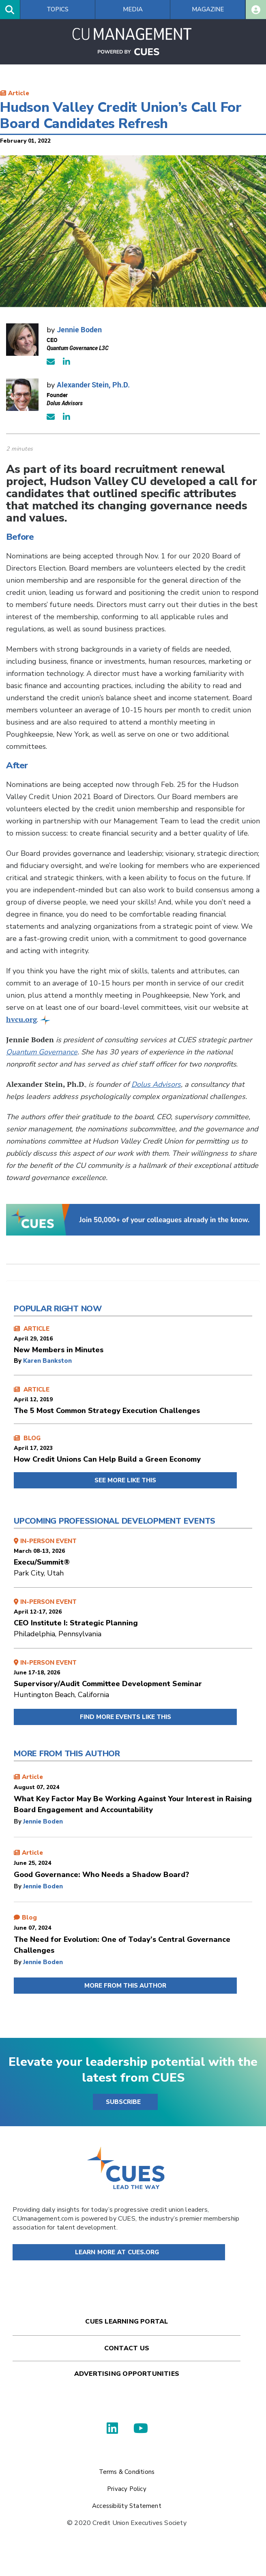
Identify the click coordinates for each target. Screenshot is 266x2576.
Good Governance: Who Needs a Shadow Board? (101, 1874)
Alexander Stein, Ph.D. (93, 384)
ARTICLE (133, 1340)
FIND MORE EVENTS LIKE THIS (125, 1717)
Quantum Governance (41, 1052)
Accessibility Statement (126, 2506)
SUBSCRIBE (123, 2102)
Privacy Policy (126, 2489)
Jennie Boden (79, 329)
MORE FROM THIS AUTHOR (125, 1986)
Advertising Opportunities (126, 2373)
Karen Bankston (47, 1361)
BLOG (133, 1449)
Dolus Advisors (156, 1084)
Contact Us (126, 2348)
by (18, 1361)
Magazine (208, 9)
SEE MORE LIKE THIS (125, 1480)
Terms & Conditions (127, 2472)
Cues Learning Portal (126, 2321)
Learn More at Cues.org (117, 2252)
